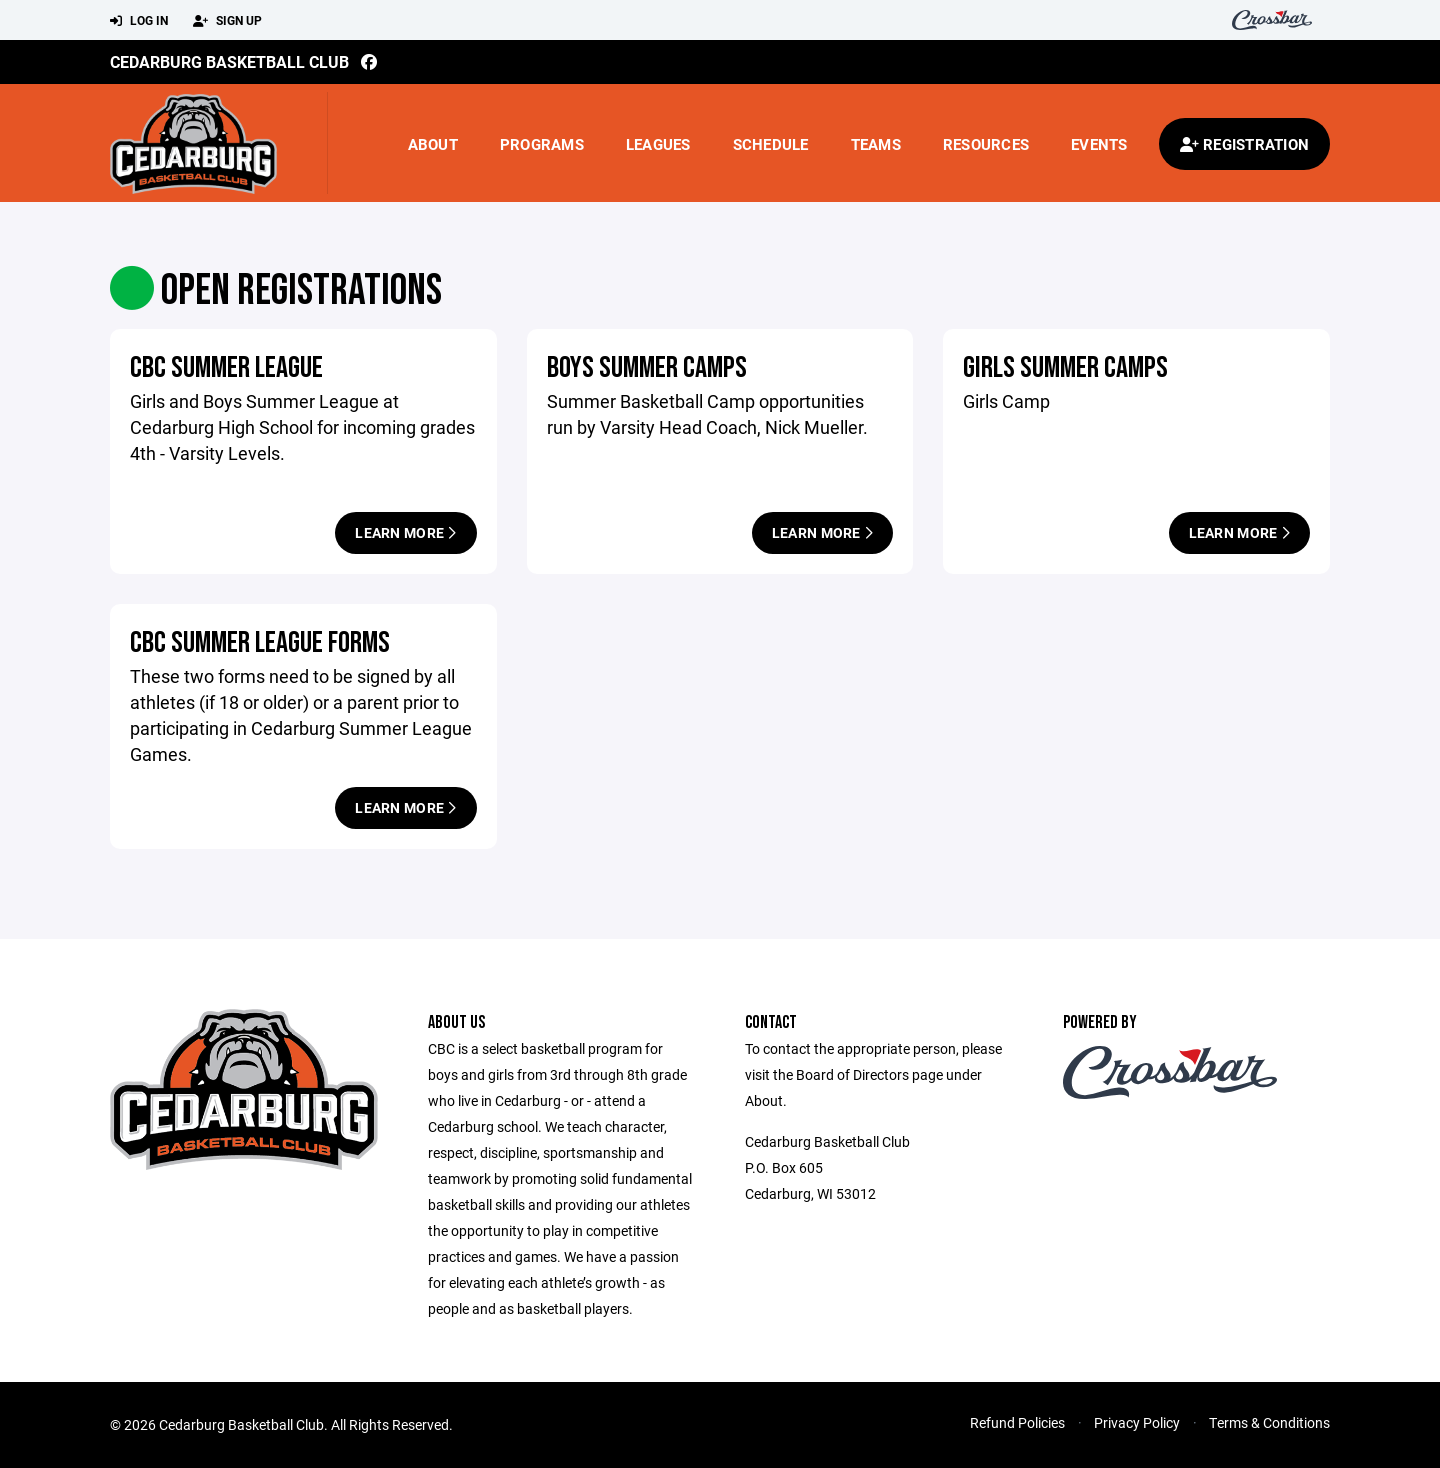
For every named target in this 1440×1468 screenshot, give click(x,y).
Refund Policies (1017, 1422)
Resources (986, 144)
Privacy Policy (1137, 1422)
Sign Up (227, 21)
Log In (139, 21)
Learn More (405, 532)
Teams (876, 144)
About (433, 144)
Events (1099, 144)
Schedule (771, 144)
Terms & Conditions (1269, 1422)
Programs (542, 144)
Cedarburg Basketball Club (229, 61)
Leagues (658, 144)
